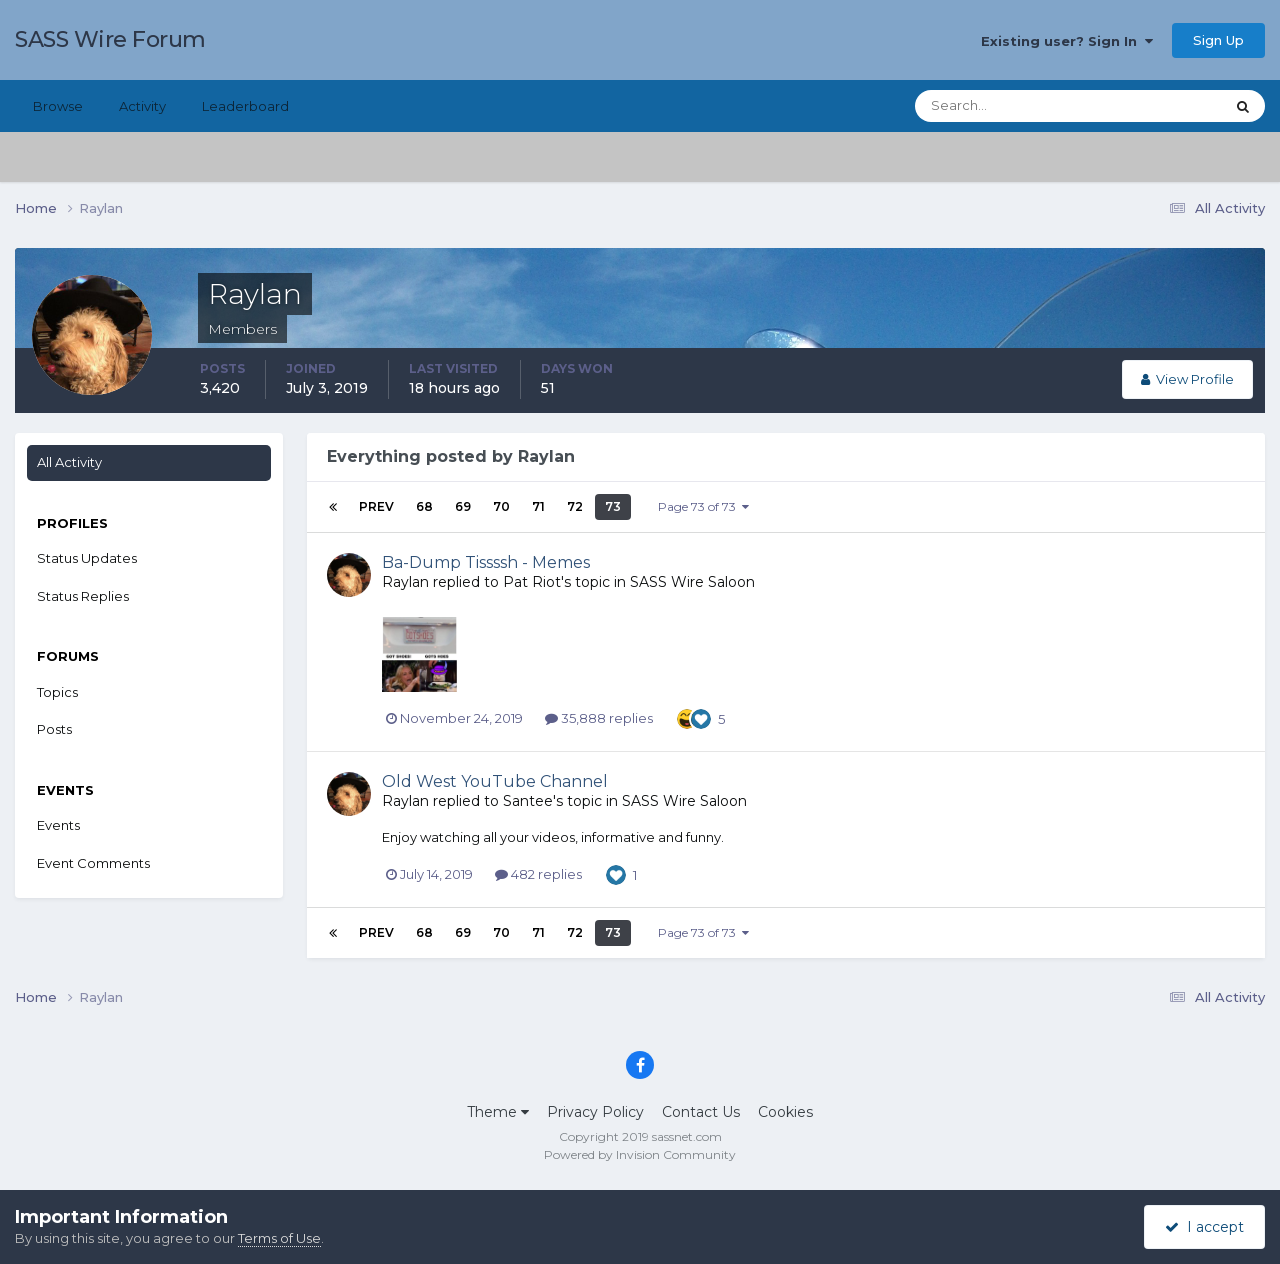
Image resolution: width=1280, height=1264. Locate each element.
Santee (528, 801)
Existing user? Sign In (1067, 41)
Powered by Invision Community (640, 1154)
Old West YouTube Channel (495, 781)
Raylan (405, 582)
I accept (1204, 1227)
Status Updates (87, 558)
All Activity (69, 462)
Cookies (785, 1112)
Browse (58, 106)
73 (613, 506)
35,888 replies (599, 718)
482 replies (538, 874)
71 (538, 506)
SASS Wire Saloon (692, 582)
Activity (142, 106)
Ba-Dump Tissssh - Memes (486, 562)
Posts (54, 729)
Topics (57, 692)
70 (501, 506)
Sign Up (1218, 40)
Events (58, 825)
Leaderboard (245, 106)
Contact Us (701, 1112)
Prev (376, 506)
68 (424, 506)
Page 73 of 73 (703, 506)
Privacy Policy (595, 1112)
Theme (498, 1112)
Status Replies (83, 596)
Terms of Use (279, 1238)
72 (575, 506)
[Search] (1005, 106)
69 (463, 506)
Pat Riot (532, 582)
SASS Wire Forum (110, 39)
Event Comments (93, 863)
